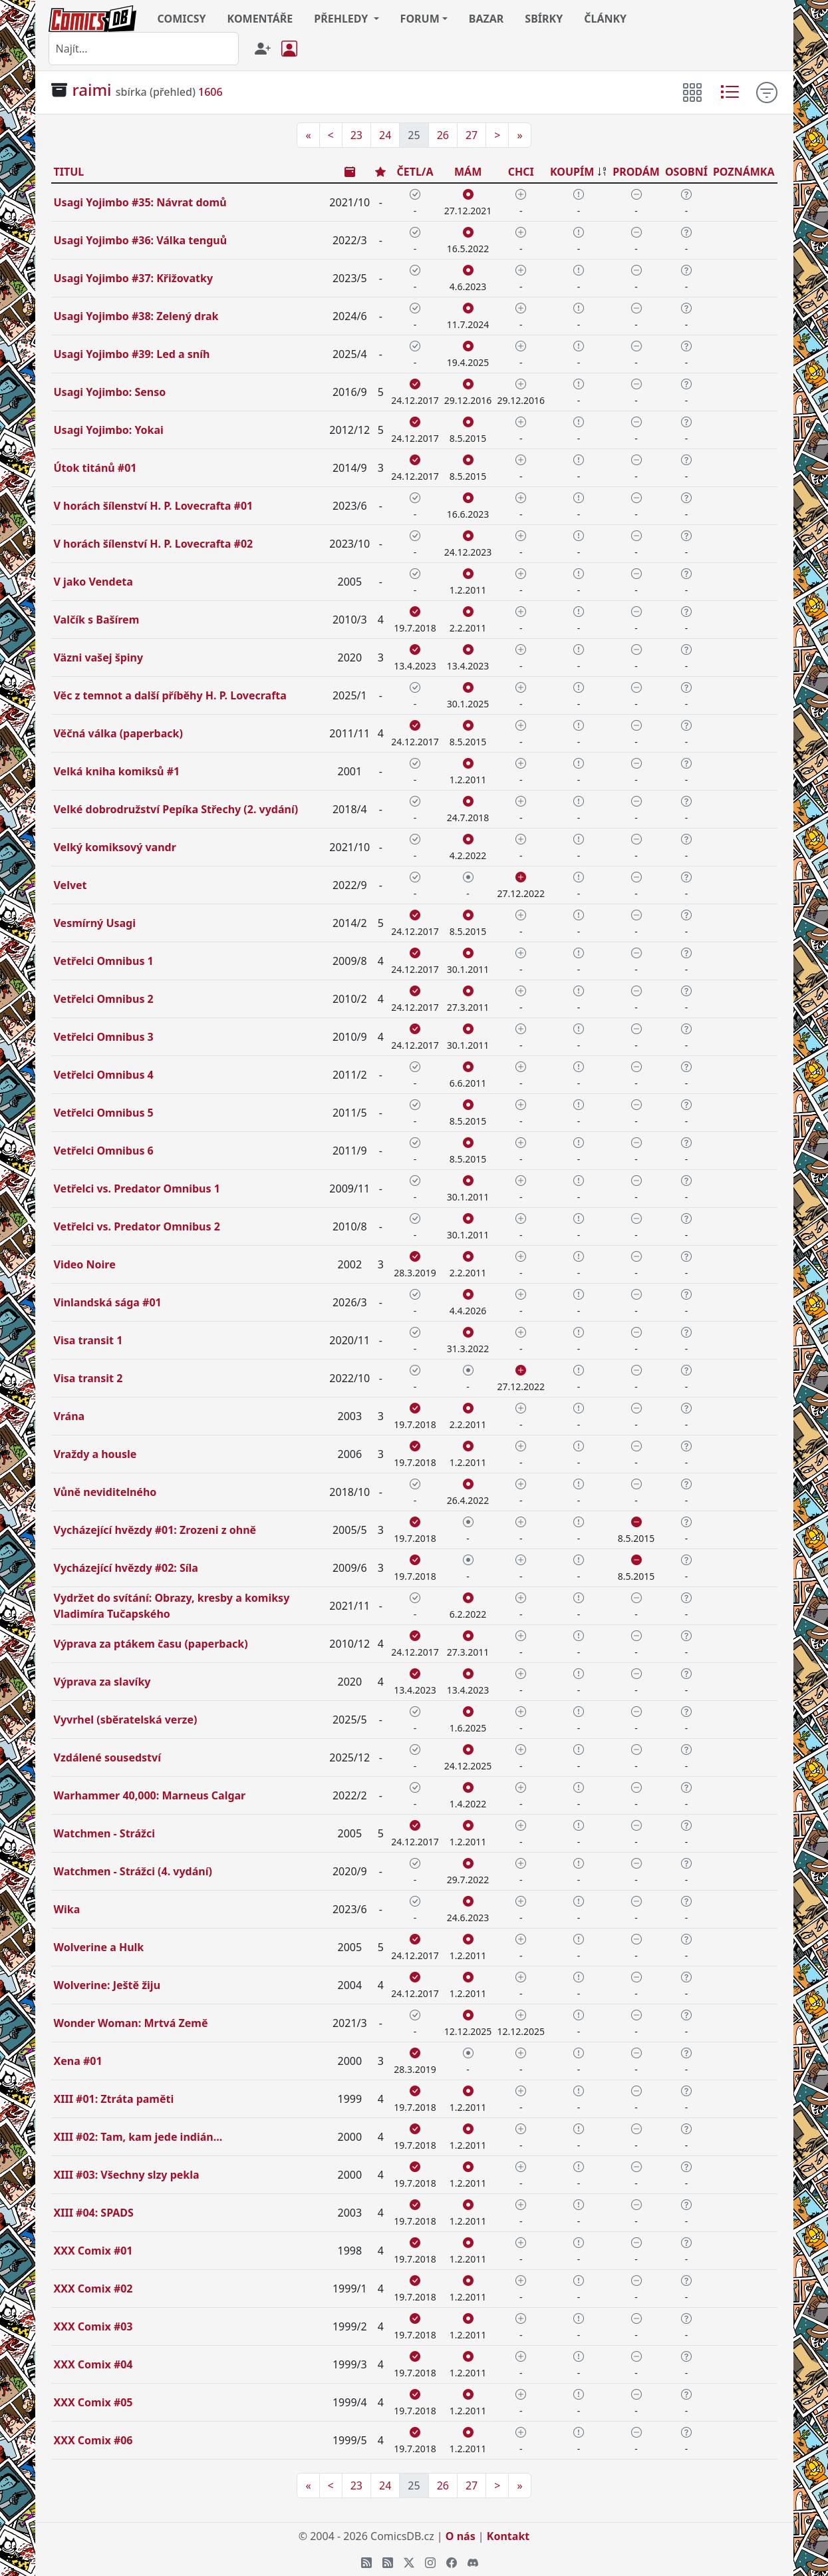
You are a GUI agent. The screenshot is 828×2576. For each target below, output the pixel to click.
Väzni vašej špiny (99, 657)
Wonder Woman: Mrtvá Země (131, 2023)
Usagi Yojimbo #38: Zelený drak (136, 316)
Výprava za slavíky (102, 1681)
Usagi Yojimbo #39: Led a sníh (132, 354)
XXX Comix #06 (93, 2440)
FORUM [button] (420, 18)
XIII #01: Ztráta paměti (114, 2099)
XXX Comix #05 (93, 2402)
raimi (92, 89)
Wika (67, 1909)
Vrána (69, 1416)
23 (356, 135)
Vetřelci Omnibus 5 (104, 1112)
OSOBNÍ (686, 171)
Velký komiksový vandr (115, 847)
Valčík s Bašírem (97, 619)
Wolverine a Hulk (99, 1947)
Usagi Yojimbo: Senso (110, 392)
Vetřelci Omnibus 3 (104, 1036)
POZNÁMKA (744, 171)
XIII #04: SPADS (94, 2212)
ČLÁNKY (605, 18)
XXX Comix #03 (93, 2326)
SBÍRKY (544, 18)
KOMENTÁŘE (260, 18)
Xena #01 (78, 2061)
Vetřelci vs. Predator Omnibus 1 (137, 1188)
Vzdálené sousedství (107, 1757)
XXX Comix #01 (93, 2250)
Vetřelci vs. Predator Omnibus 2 (137, 1226)
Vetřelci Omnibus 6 (104, 1150)
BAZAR (486, 18)
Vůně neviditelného (105, 1492)
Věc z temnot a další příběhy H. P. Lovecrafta (170, 695)
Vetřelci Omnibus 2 (104, 999)
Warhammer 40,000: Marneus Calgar (150, 1795)
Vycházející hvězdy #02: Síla (126, 1568)
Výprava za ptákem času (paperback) (151, 1643)
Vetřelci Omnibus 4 (104, 1074)
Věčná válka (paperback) (118, 733)
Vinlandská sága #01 (108, 1302)
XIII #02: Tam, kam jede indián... (138, 2136)
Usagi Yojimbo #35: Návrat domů (140, 202)
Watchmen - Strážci (104, 1833)
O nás (461, 2536)
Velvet (70, 885)
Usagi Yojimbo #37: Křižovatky (133, 278)
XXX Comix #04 (93, 2364)
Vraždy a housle (95, 1454)
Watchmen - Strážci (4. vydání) (133, 1871)
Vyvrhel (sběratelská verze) (126, 1719)
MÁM (468, 171)
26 (443, 135)
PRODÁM (636, 171)
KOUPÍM (572, 171)
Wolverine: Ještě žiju (107, 1985)
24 (385, 135)
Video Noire (85, 1264)
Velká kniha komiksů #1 (117, 771)
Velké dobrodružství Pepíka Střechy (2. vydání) (176, 809)
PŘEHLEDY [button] (342, 18)
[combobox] (144, 48)
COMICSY (182, 18)
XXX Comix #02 (93, 2288)
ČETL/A (414, 171)
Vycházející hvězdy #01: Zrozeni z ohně (155, 1530)
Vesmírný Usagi (95, 923)
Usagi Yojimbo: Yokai (109, 430)
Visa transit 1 (88, 1340)
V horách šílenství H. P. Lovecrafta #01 (153, 505)
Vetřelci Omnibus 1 (104, 961)
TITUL (69, 171)
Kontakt (508, 2536)
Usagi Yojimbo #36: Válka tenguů (140, 240)
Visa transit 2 (88, 1378)
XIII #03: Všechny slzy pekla (127, 2174)
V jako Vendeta (93, 581)
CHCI (521, 171)
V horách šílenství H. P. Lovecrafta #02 (153, 543)
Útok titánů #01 (95, 467)
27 (472, 135)
